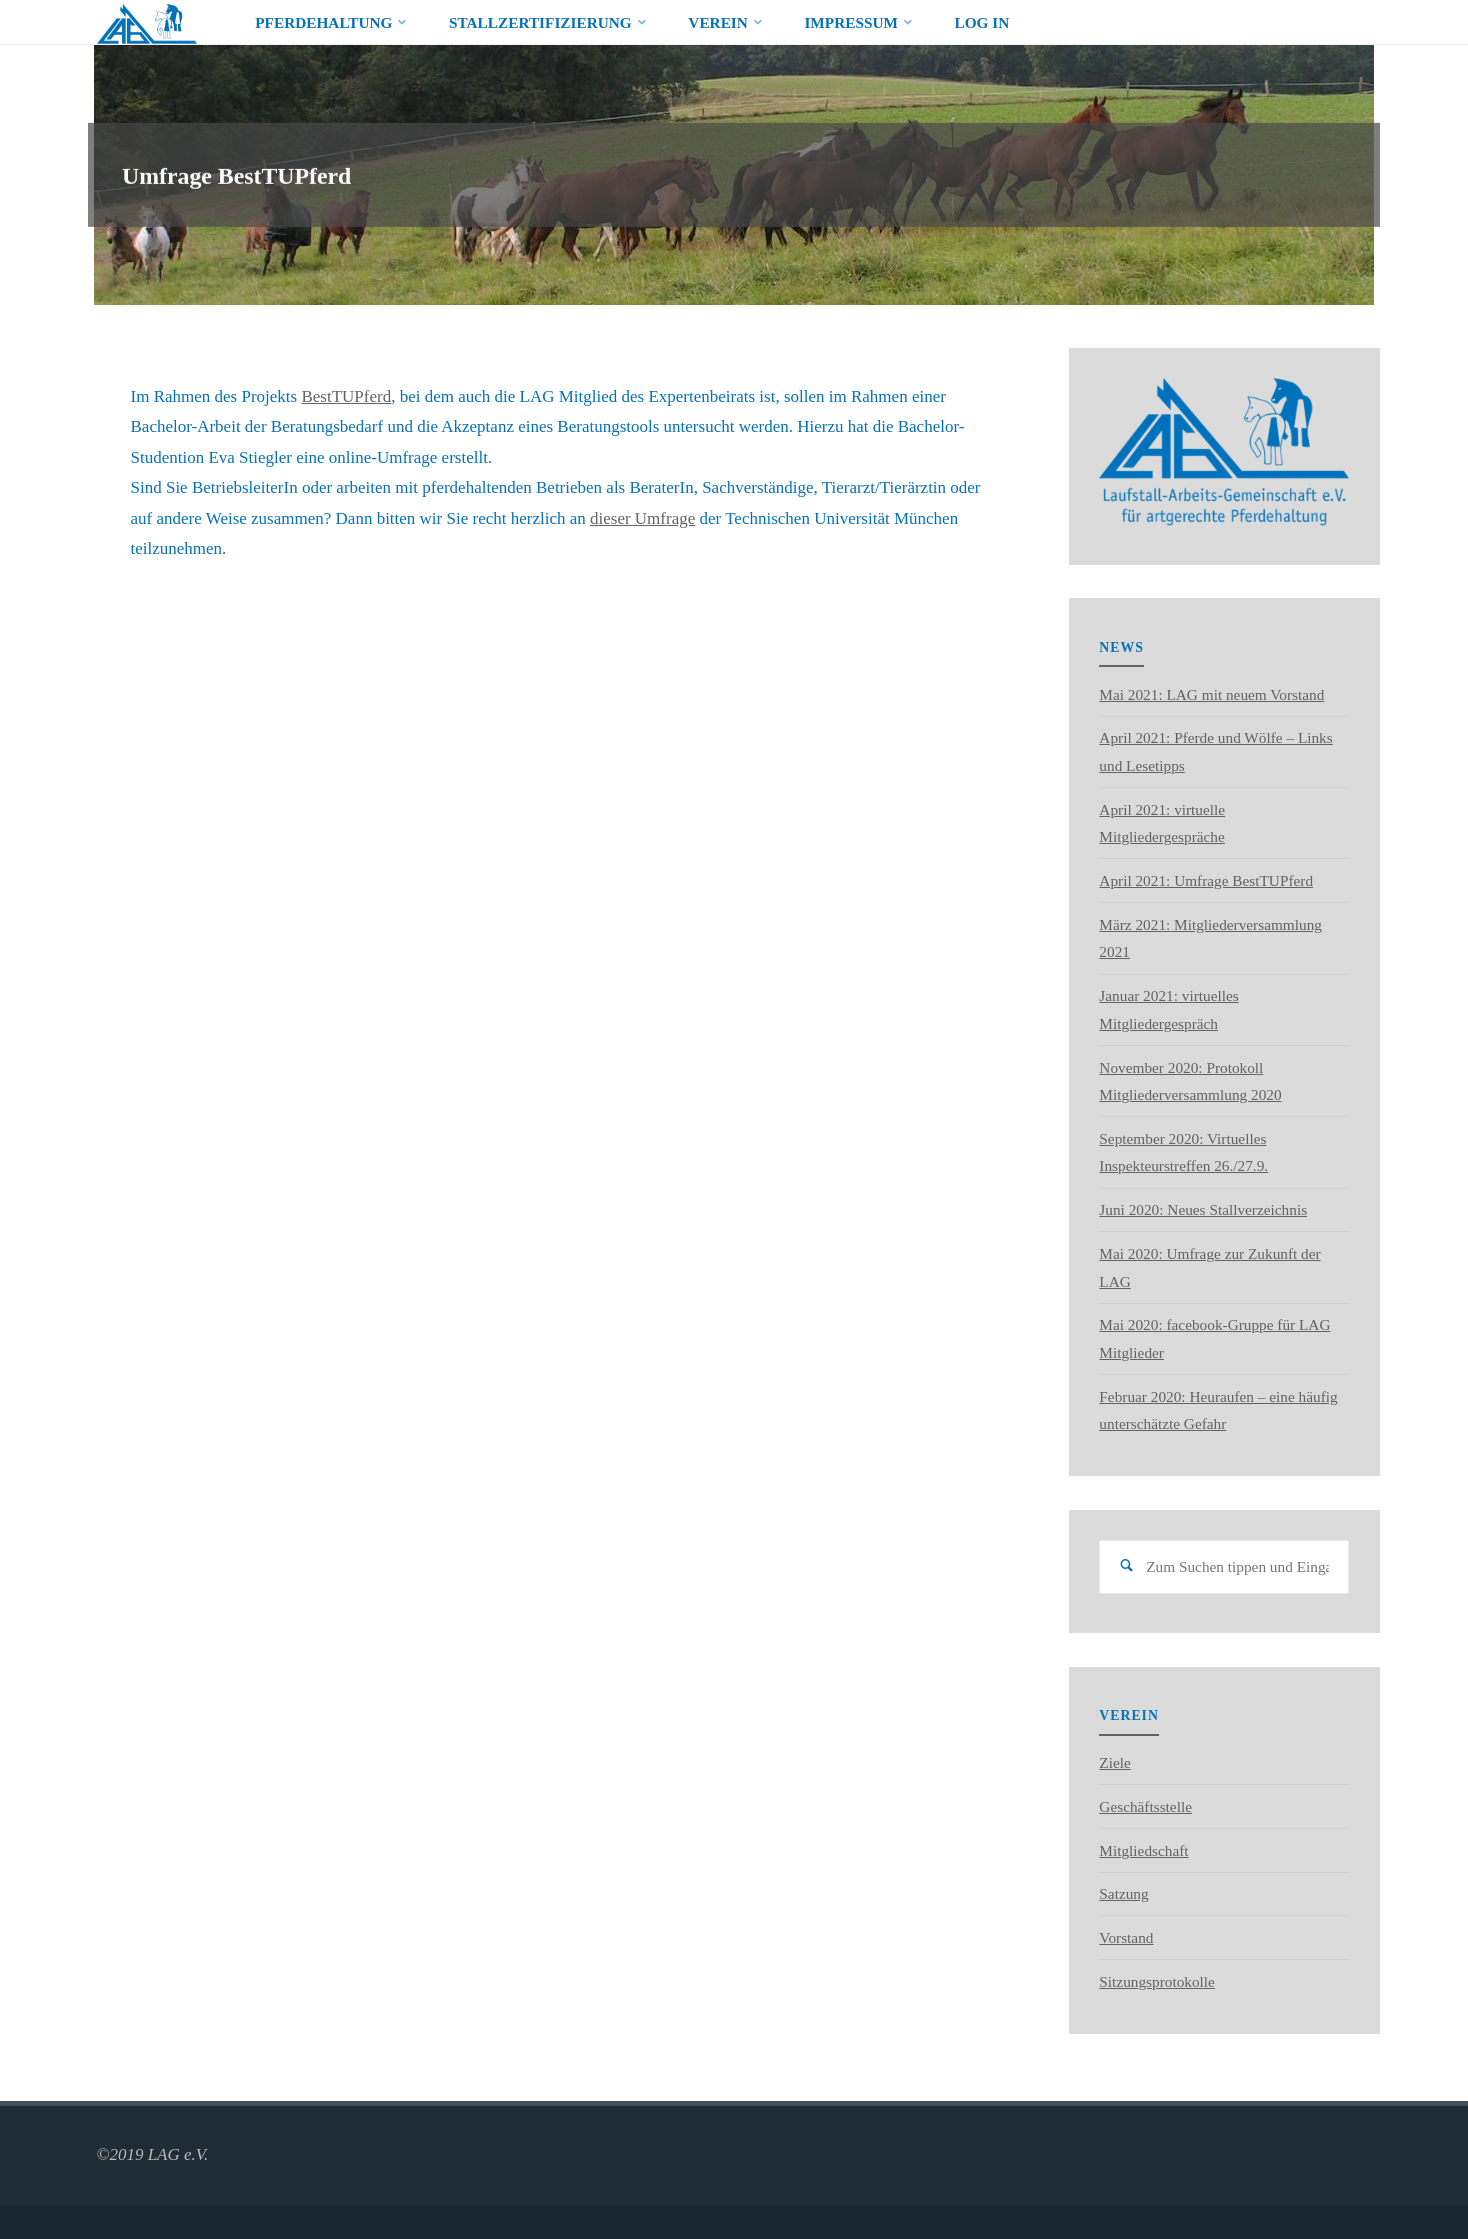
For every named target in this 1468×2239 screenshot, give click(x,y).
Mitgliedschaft (1143, 1850)
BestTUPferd (346, 396)
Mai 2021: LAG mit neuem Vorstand (1211, 694)
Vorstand (1126, 1937)
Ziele (1114, 1762)
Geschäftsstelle (1145, 1806)
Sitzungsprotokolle (1157, 1981)
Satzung (1123, 1893)
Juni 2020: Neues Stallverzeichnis (1203, 1209)
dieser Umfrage (642, 518)
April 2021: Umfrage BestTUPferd (1206, 880)
